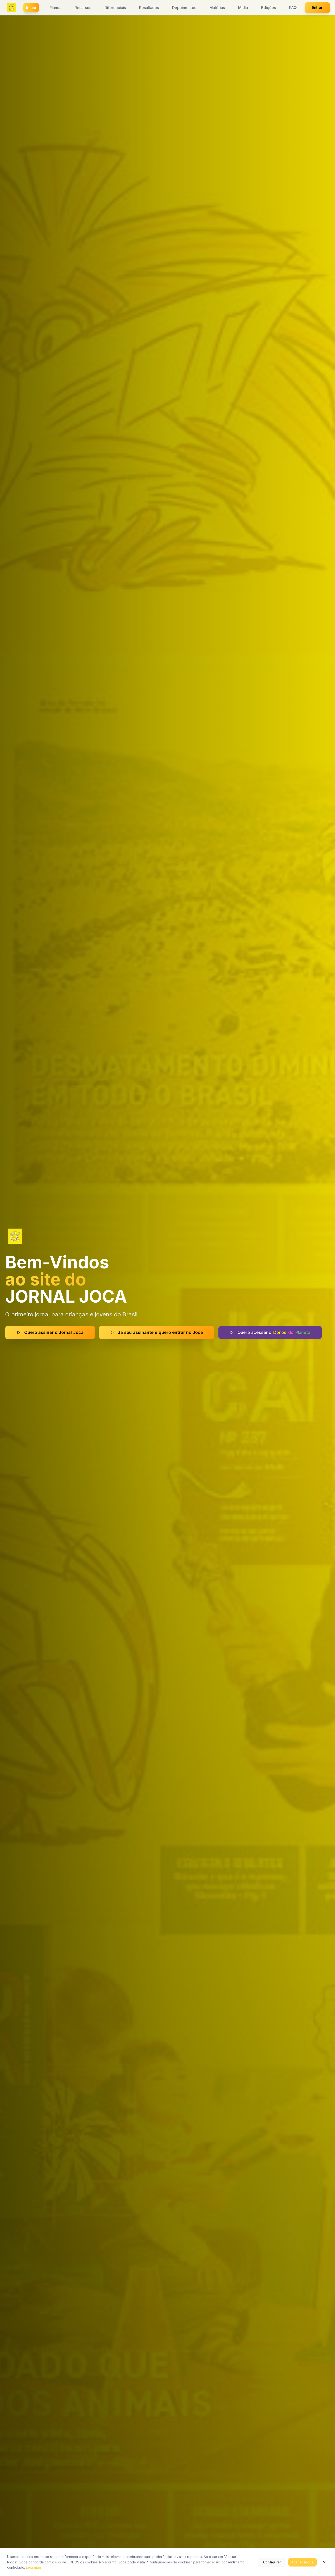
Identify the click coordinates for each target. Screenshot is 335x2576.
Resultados (149, 7)
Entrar (317, 7)
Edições (268, 7)
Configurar (272, 2562)
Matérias (217, 7)
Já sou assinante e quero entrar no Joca (156, 1332)
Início (31, 7)
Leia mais (34, 2567)
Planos (55, 7)
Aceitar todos (302, 2562)
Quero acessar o (270, 1332)
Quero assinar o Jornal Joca (50, 1332)
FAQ (293, 7)
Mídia (243, 7)
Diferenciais (115, 7)
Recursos (83, 7)
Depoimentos (184, 7)
